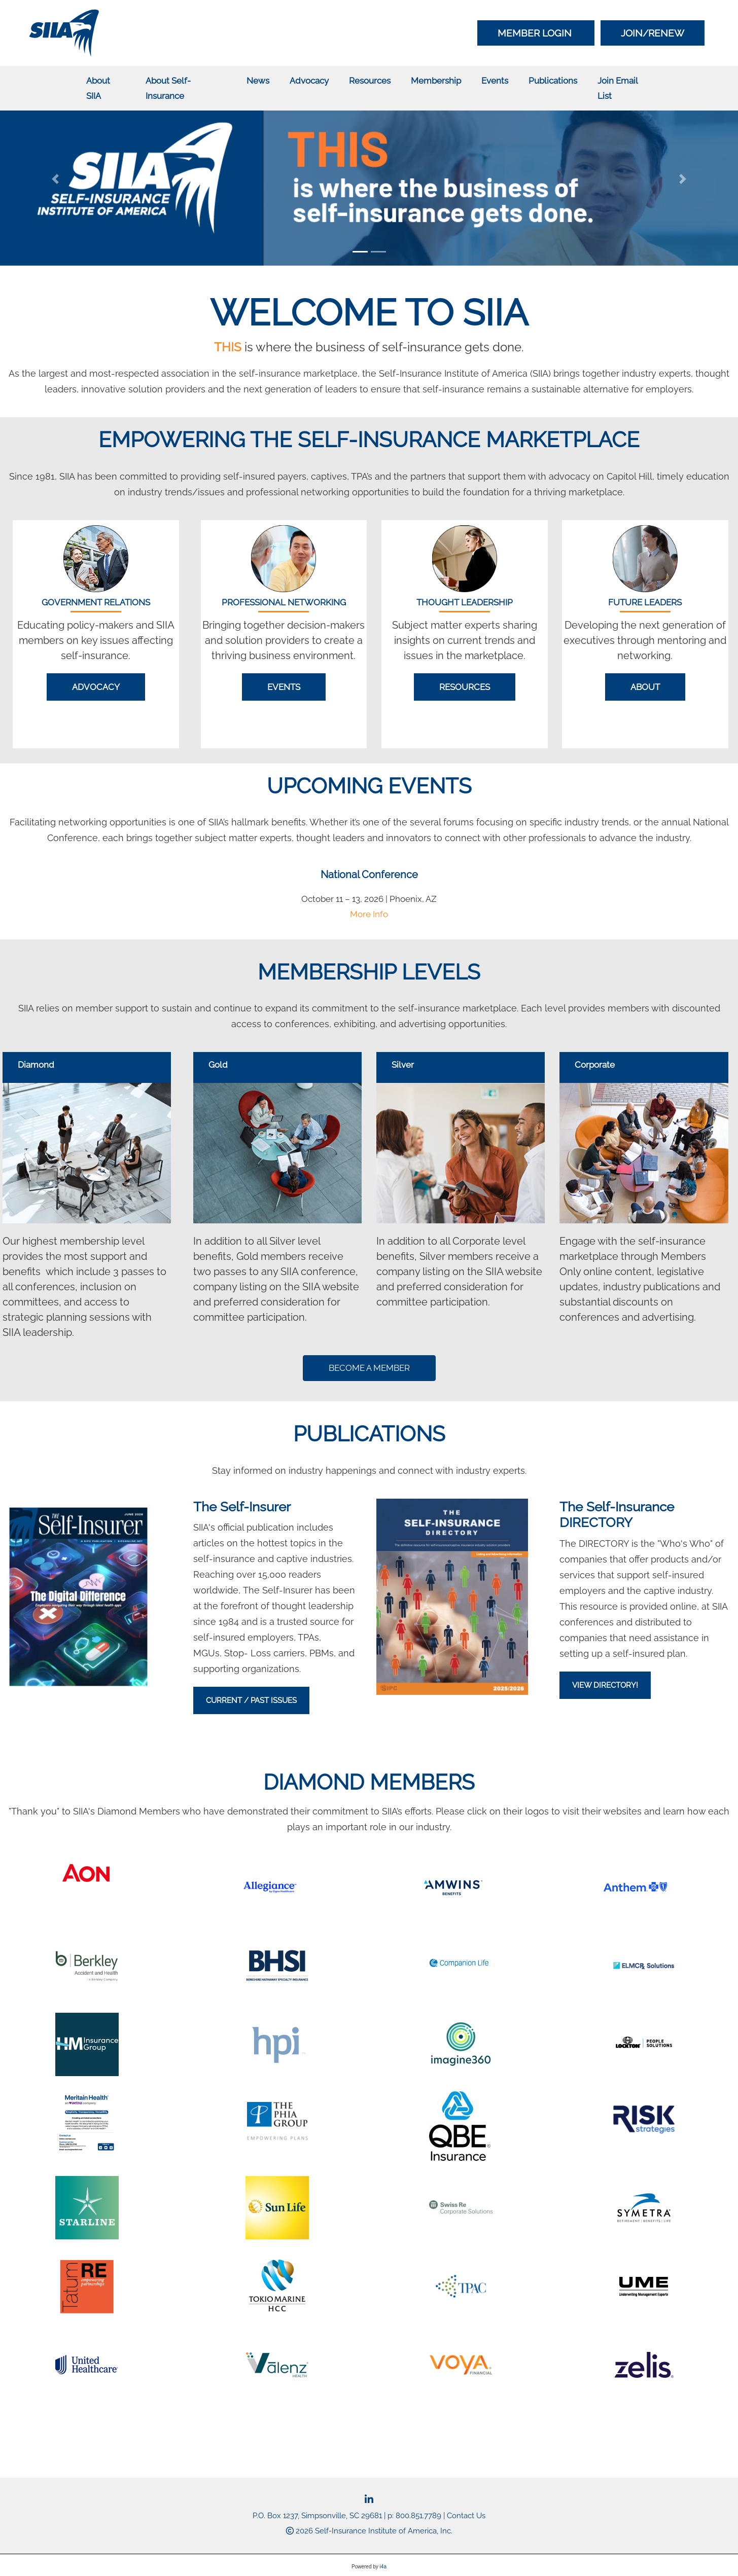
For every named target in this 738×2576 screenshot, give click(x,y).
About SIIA (98, 88)
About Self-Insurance (168, 88)
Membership (436, 81)
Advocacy (309, 81)
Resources (370, 81)
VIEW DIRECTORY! (605, 1685)
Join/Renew (652, 33)
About (645, 687)
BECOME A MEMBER (369, 1368)
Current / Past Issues (251, 1700)
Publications (553, 81)
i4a (383, 2566)
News (258, 81)
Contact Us (466, 2515)
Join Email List (618, 88)
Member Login (536, 33)
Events (494, 81)
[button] (55, 179)
